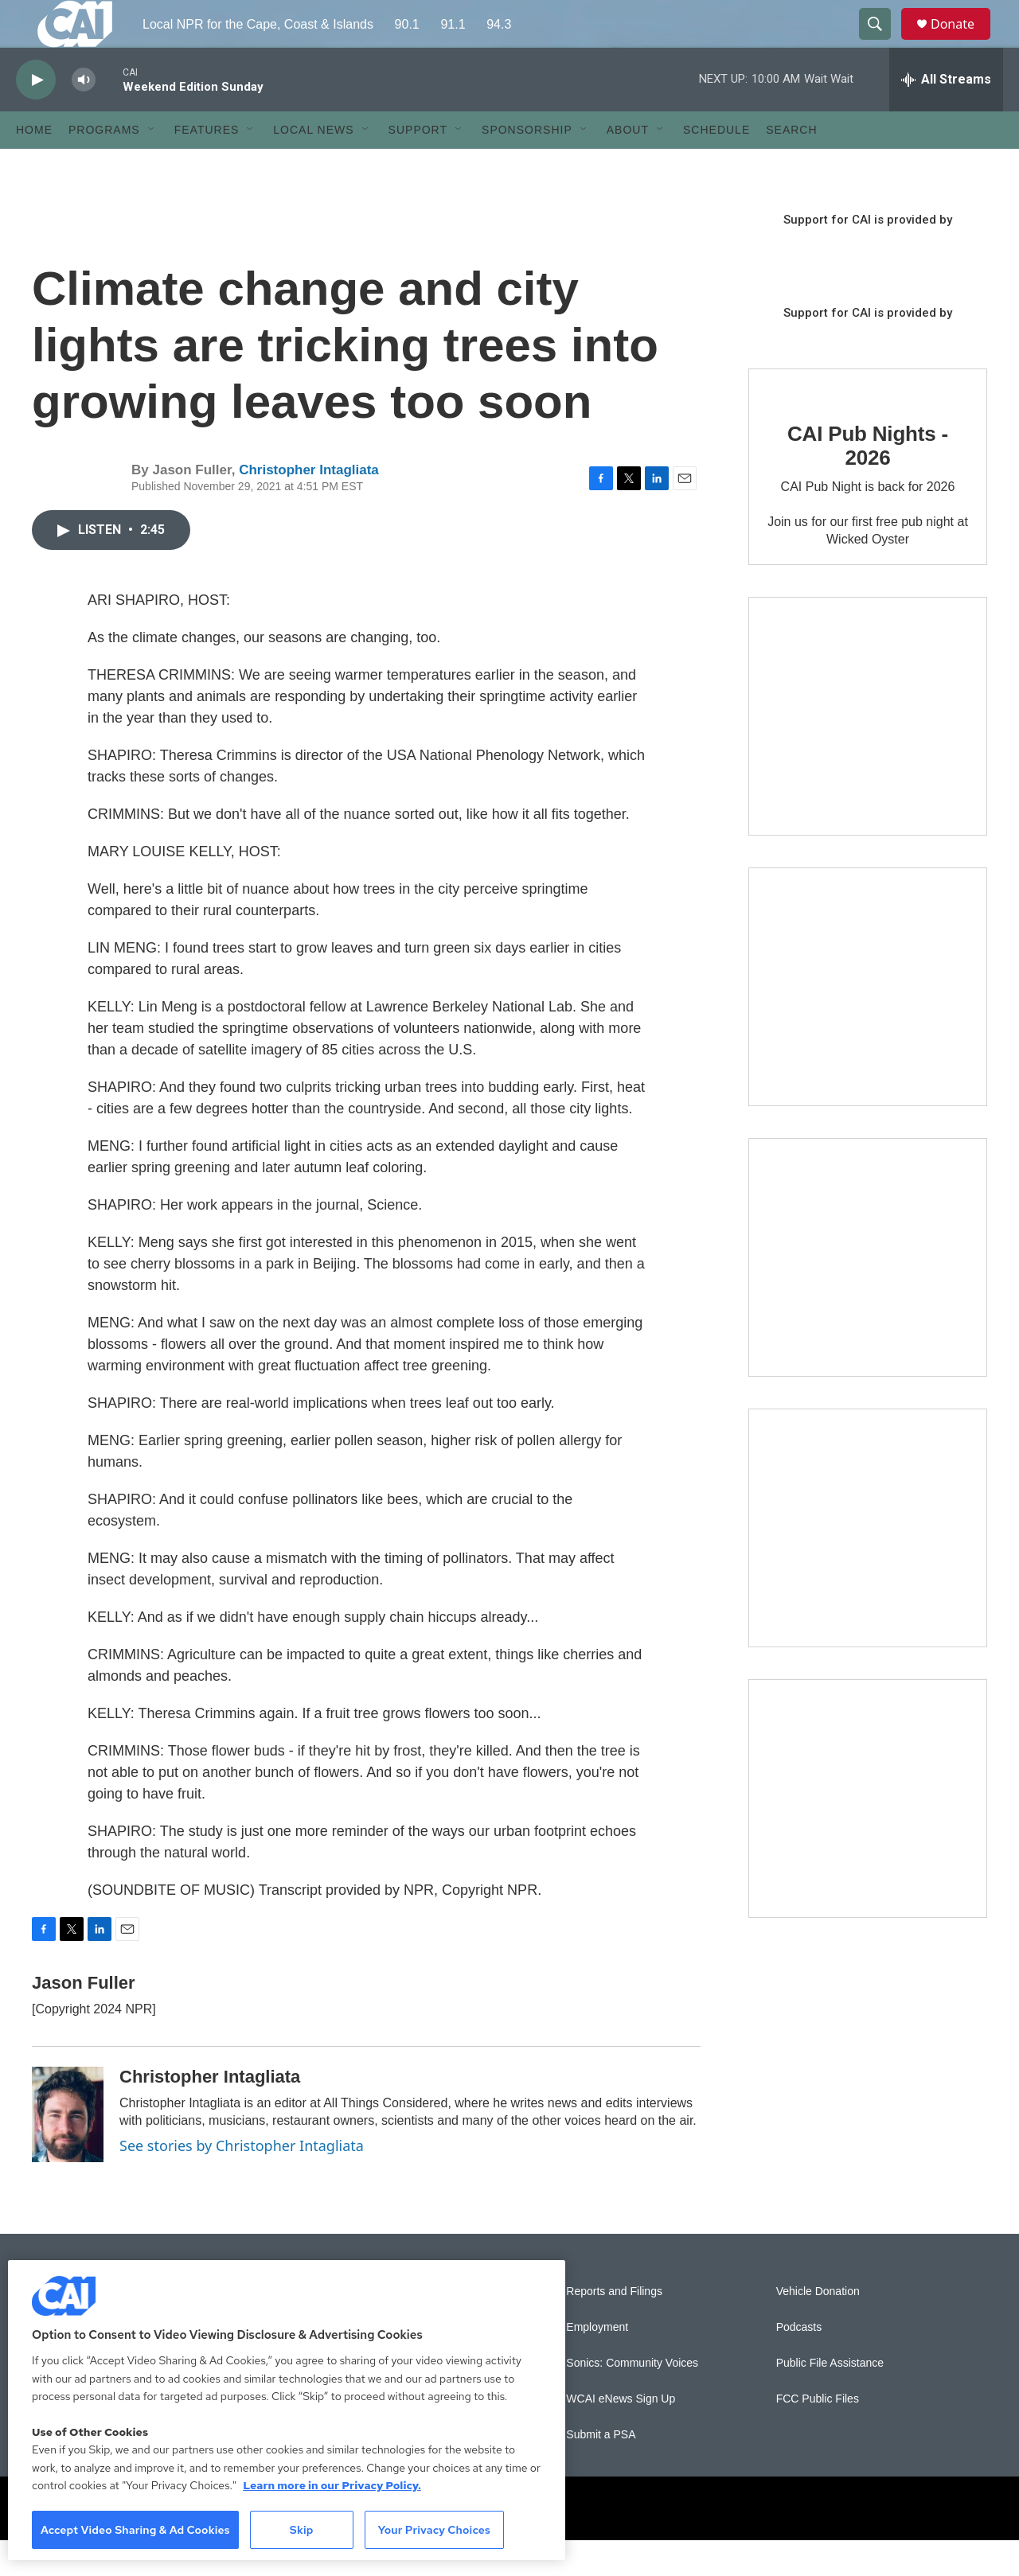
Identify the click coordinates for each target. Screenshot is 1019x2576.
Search (791, 165)
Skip (302, 2530)
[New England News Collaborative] (867, 1834)
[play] (36, 116)
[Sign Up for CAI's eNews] (867, 1022)
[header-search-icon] (882, 42)
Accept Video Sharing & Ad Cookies (135, 2530)
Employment (597, 2363)
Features (207, 165)
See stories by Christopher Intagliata (241, 2181)
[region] (286, 2410)
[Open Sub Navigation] (152, 165)
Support (417, 165)
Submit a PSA (600, 2471)
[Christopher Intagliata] (67, 2150)
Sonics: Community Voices (632, 2399)
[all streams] (946, 115)
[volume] (83, 116)
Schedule (716, 165)
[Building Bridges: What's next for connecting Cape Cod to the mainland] (867, 1563)
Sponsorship (527, 165)
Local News (313, 165)
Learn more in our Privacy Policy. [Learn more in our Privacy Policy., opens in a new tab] (332, 2485)
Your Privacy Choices (433, 2530)
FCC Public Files (817, 2435)
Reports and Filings (614, 2327)
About (628, 165)
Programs (104, 165)
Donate (962, 41)
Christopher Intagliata (309, 505)
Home (34, 165)
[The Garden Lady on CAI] (867, 752)
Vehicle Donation (818, 2327)
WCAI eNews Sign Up (620, 2435)
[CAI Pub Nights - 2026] (796, 420)
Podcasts (799, 2363)
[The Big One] (867, 1293)
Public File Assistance (830, 2399)
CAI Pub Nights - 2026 (867, 481)
